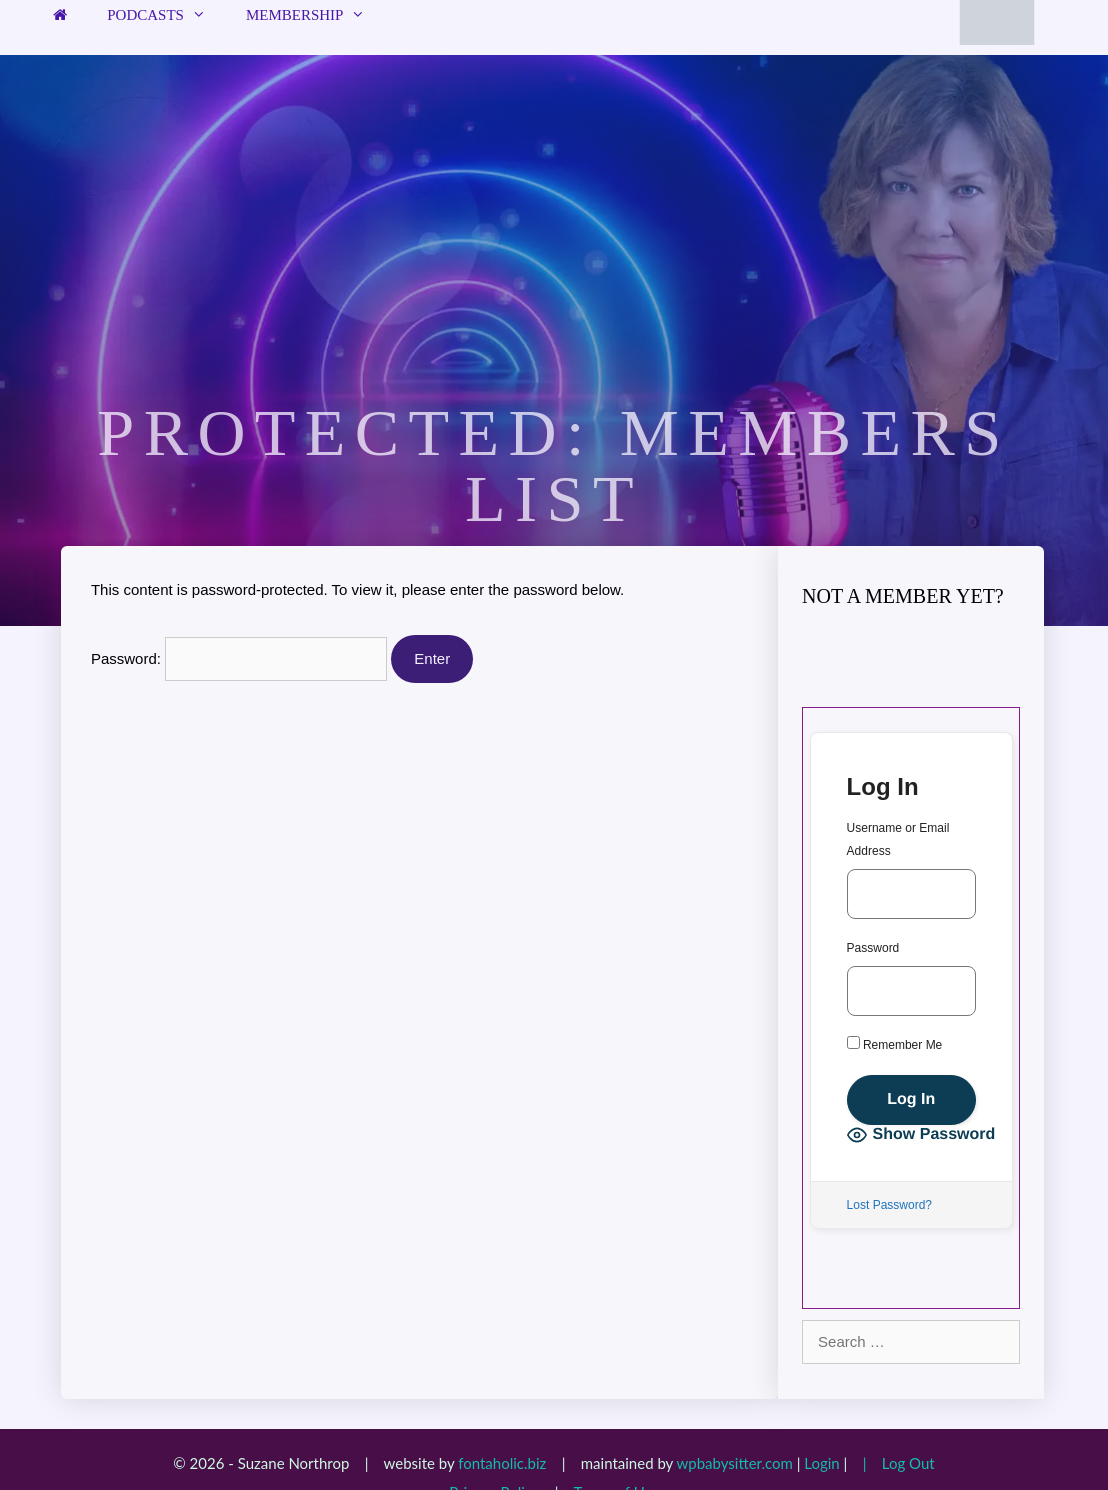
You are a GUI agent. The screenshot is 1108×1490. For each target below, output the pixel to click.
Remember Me (895, 1044)
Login (821, 1463)
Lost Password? (889, 1205)
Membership (316, 15)
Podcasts (166, 15)
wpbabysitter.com (734, 1463)
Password (873, 948)
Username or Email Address (898, 839)
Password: (239, 658)
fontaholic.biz (502, 1463)
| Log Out (893, 1463)
